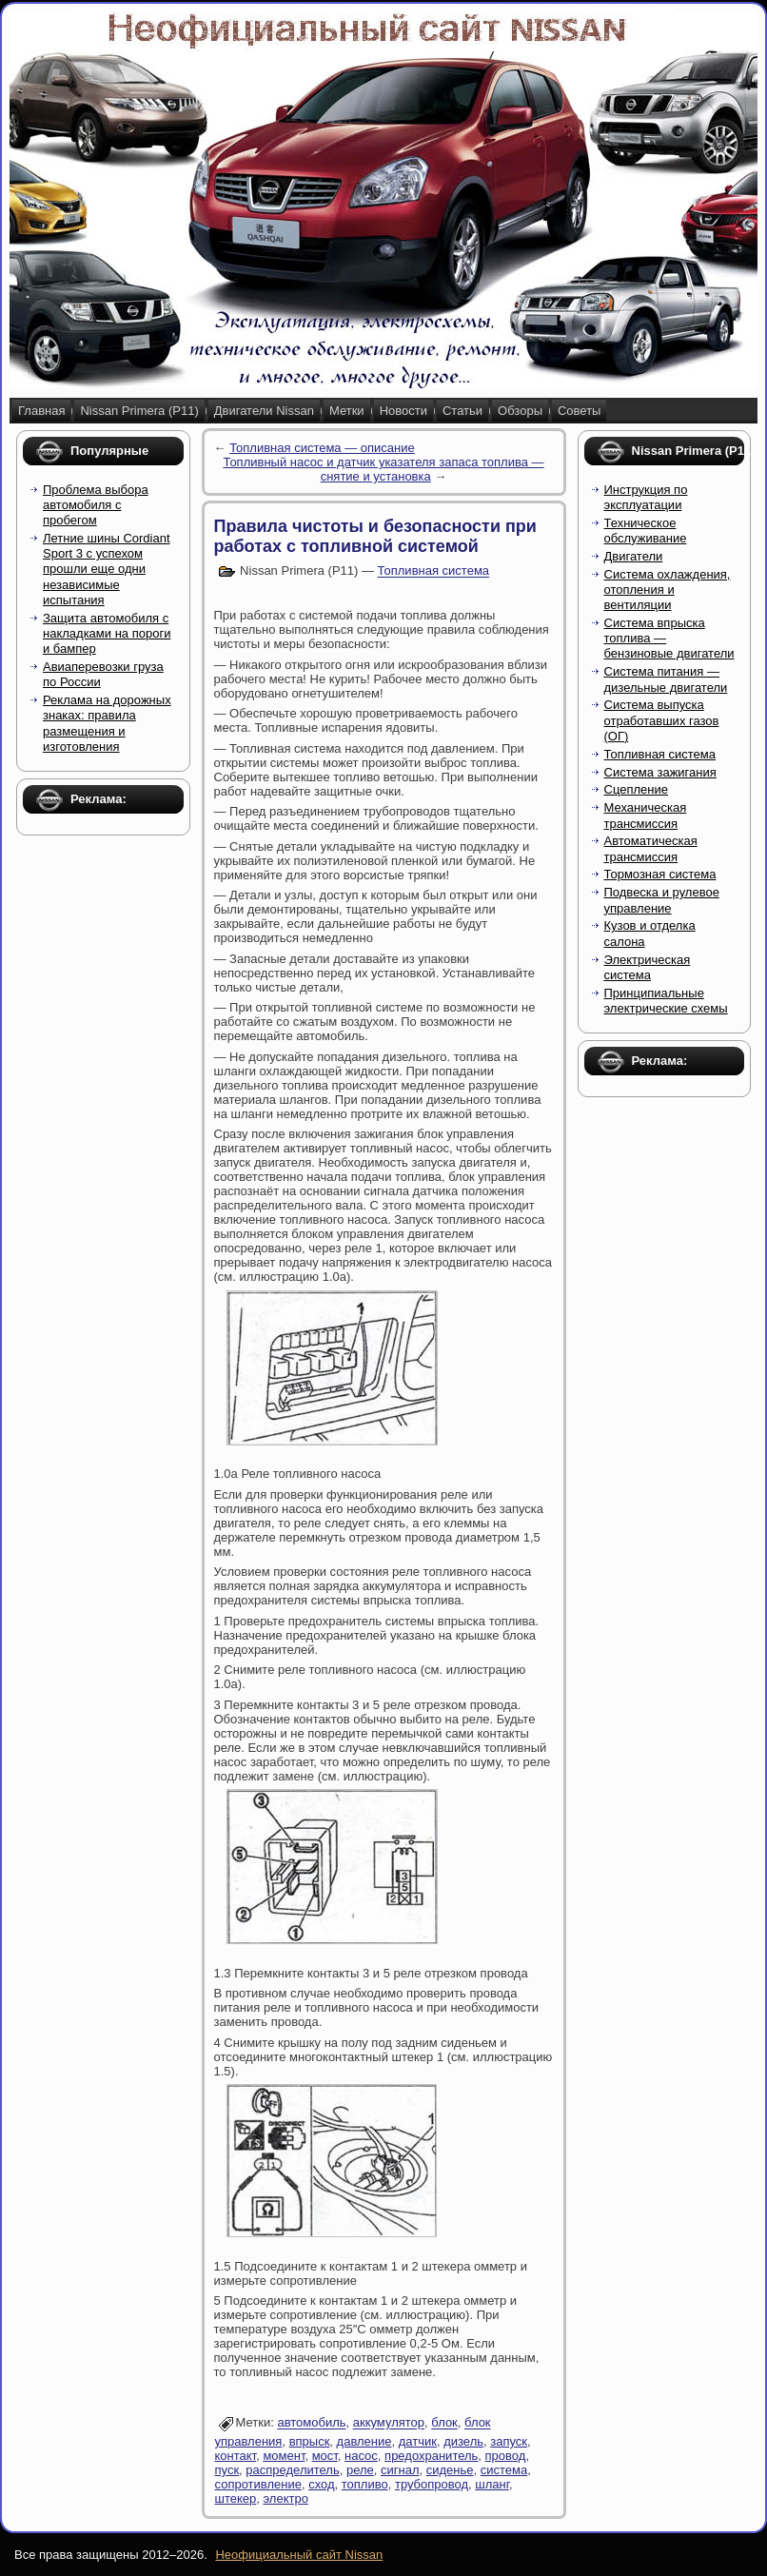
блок (444, 2423)
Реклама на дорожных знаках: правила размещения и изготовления (107, 723)
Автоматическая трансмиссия (651, 848)
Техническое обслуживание (645, 530)
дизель (463, 2441)
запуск (508, 2441)
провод (505, 2455)
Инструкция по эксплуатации (646, 497)
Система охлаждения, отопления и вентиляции (667, 590)
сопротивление (258, 2484)
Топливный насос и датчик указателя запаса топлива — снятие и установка (383, 469)
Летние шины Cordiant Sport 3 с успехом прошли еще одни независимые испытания (106, 569)
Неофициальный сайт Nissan (299, 2554)
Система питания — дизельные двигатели (666, 679)
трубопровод (431, 2484)
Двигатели (633, 556)
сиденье (450, 2470)
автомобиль (311, 2423)
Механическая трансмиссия (645, 815)
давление (364, 2441)
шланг (492, 2484)
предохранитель (431, 2455)
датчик (418, 2441)
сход (321, 2484)
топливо (365, 2484)
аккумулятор (388, 2423)
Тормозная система (660, 874)
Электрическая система (647, 967)
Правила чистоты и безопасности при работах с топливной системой (375, 536)
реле (360, 2470)
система (504, 2470)
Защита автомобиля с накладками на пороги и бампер (106, 634)
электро (286, 2498)
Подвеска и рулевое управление (661, 899)
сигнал (400, 2470)
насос (361, 2455)
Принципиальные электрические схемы (666, 1000)
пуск (227, 2470)
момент (284, 2455)
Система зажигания (660, 772)
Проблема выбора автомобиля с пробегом (95, 505)
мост (325, 2455)
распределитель (292, 2470)
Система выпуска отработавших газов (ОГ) (661, 720)
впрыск (309, 2441)
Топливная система (433, 571)
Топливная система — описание (322, 448)
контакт (236, 2455)
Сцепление (636, 789)
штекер (236, 2498)
